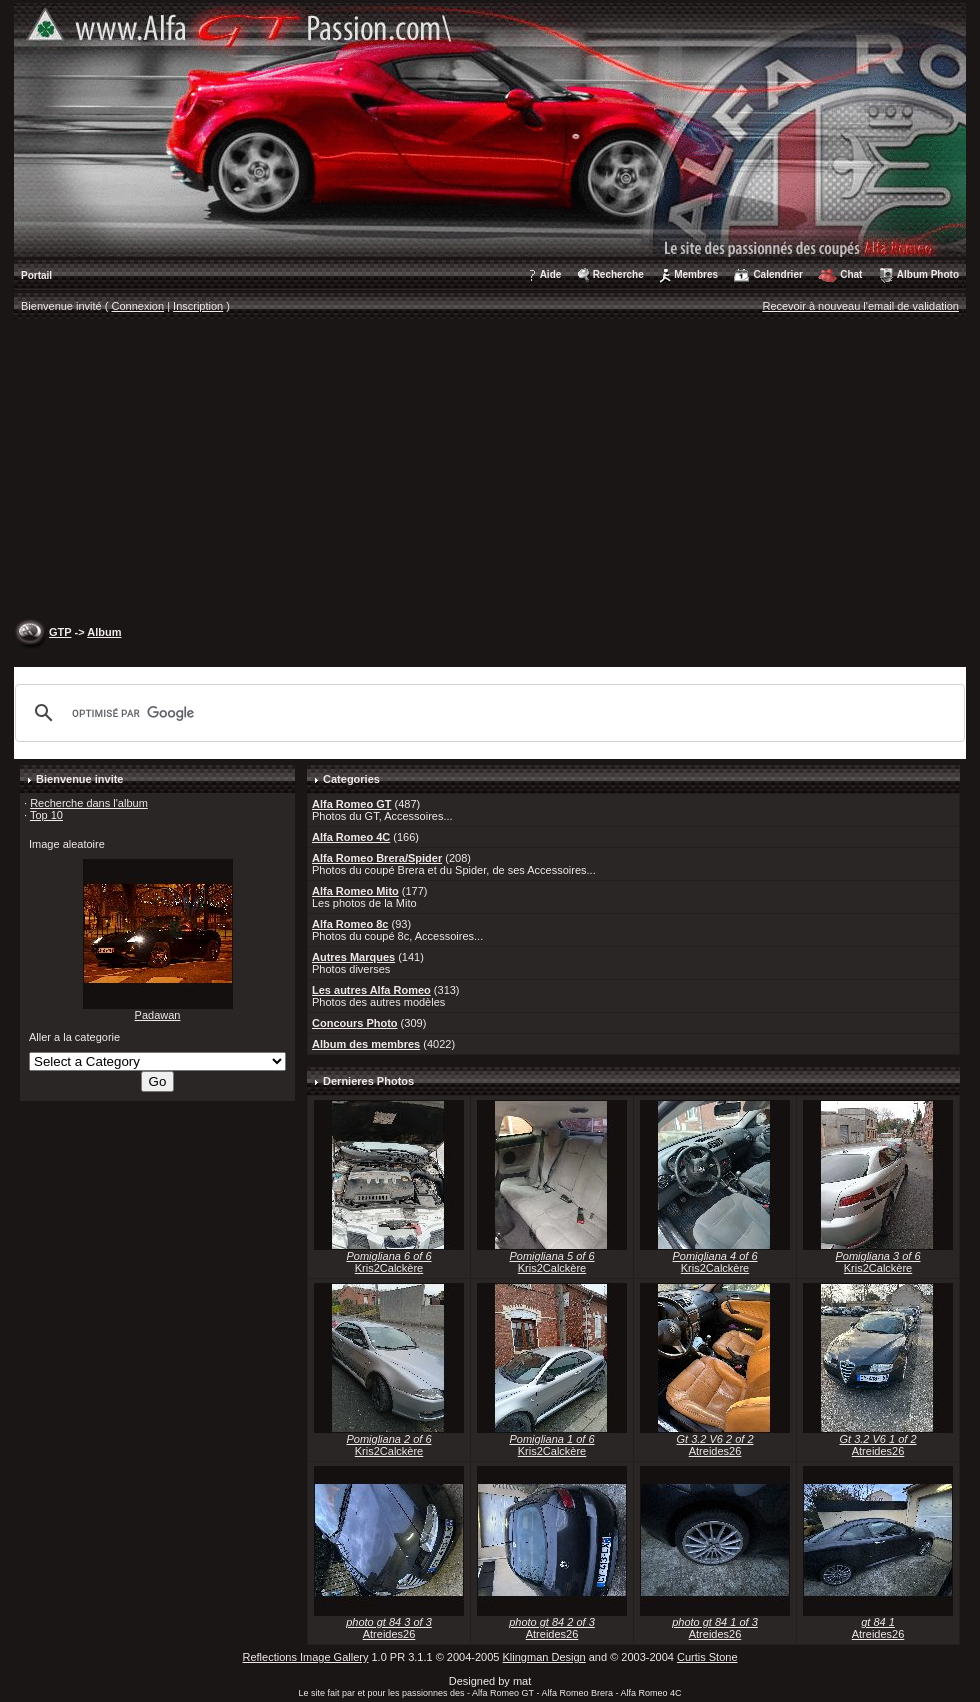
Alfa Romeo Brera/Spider (377, 858)
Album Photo (928, 274)
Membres (696, 274)
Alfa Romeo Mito (355, 891)
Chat (851, 274)
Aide (551, 274)
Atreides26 (715, 1451)
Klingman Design (544, 1657)
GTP (60, 632)
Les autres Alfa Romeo (371, 990)
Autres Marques (353, 957)
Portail (36, 275)
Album (104, 632)
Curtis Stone (707, 1657)
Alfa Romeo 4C (351, 837)
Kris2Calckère (389, 1268)
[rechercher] (487, 713)
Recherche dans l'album (89, 803)
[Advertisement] (490, 471)
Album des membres (366, 1044)
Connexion (138, 306)
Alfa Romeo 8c (350, 924)
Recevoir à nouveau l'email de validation (860, 306)
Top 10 (46, 815)
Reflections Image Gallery (305, 1657)
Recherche (618, 274)
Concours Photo (355, 1023)
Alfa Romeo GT (351, 804)
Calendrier (777, 274)
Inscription (198, 306)
